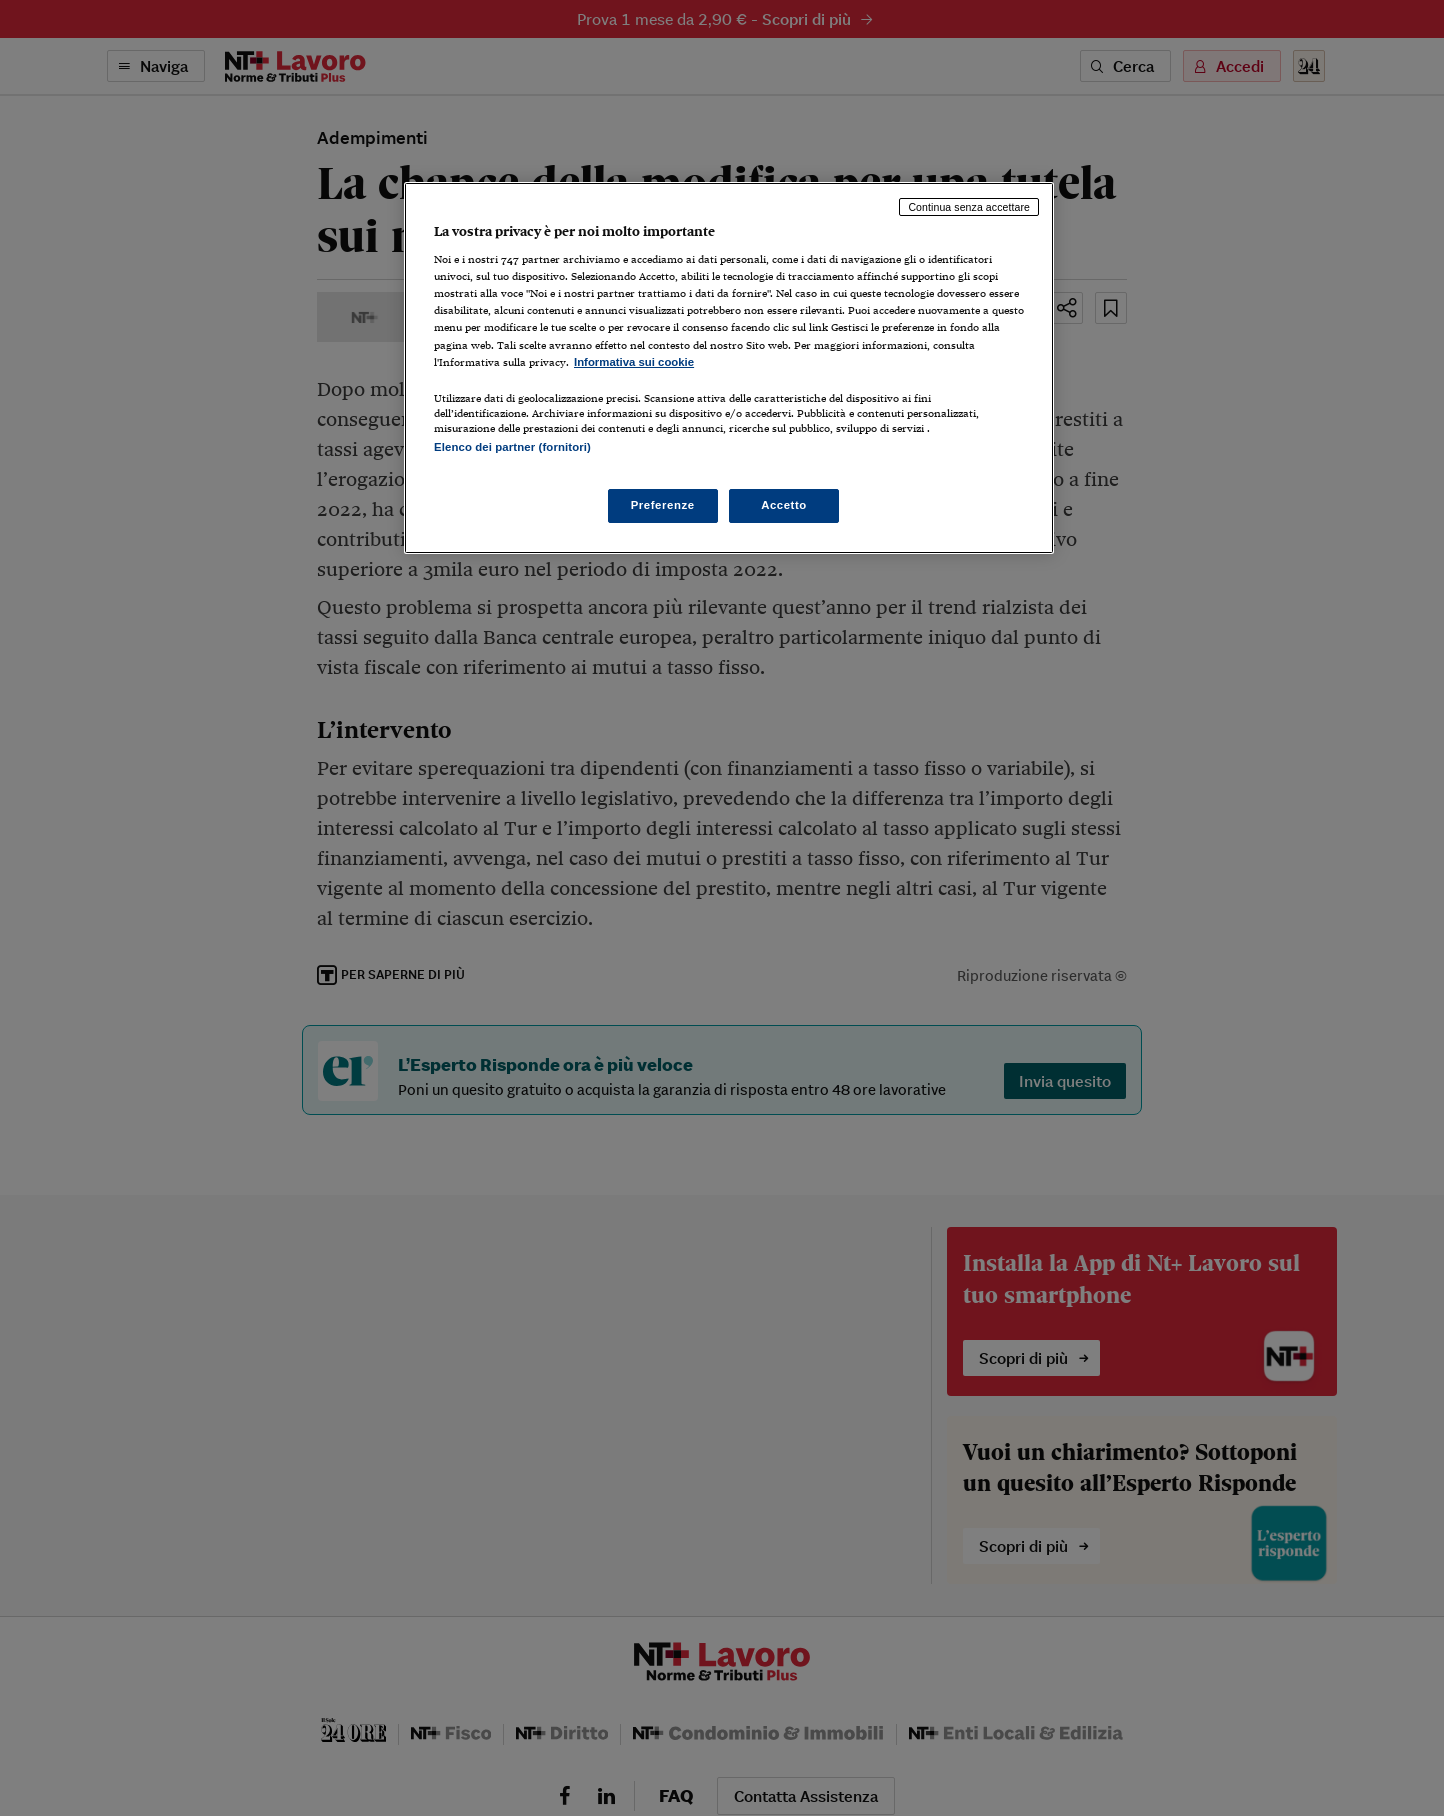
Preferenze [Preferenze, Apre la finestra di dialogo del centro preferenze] (663, 505)
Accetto (784, 505)
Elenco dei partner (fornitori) (512, 447)
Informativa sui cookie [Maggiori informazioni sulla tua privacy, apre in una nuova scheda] (634, 362)
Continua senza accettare (969, 207)
